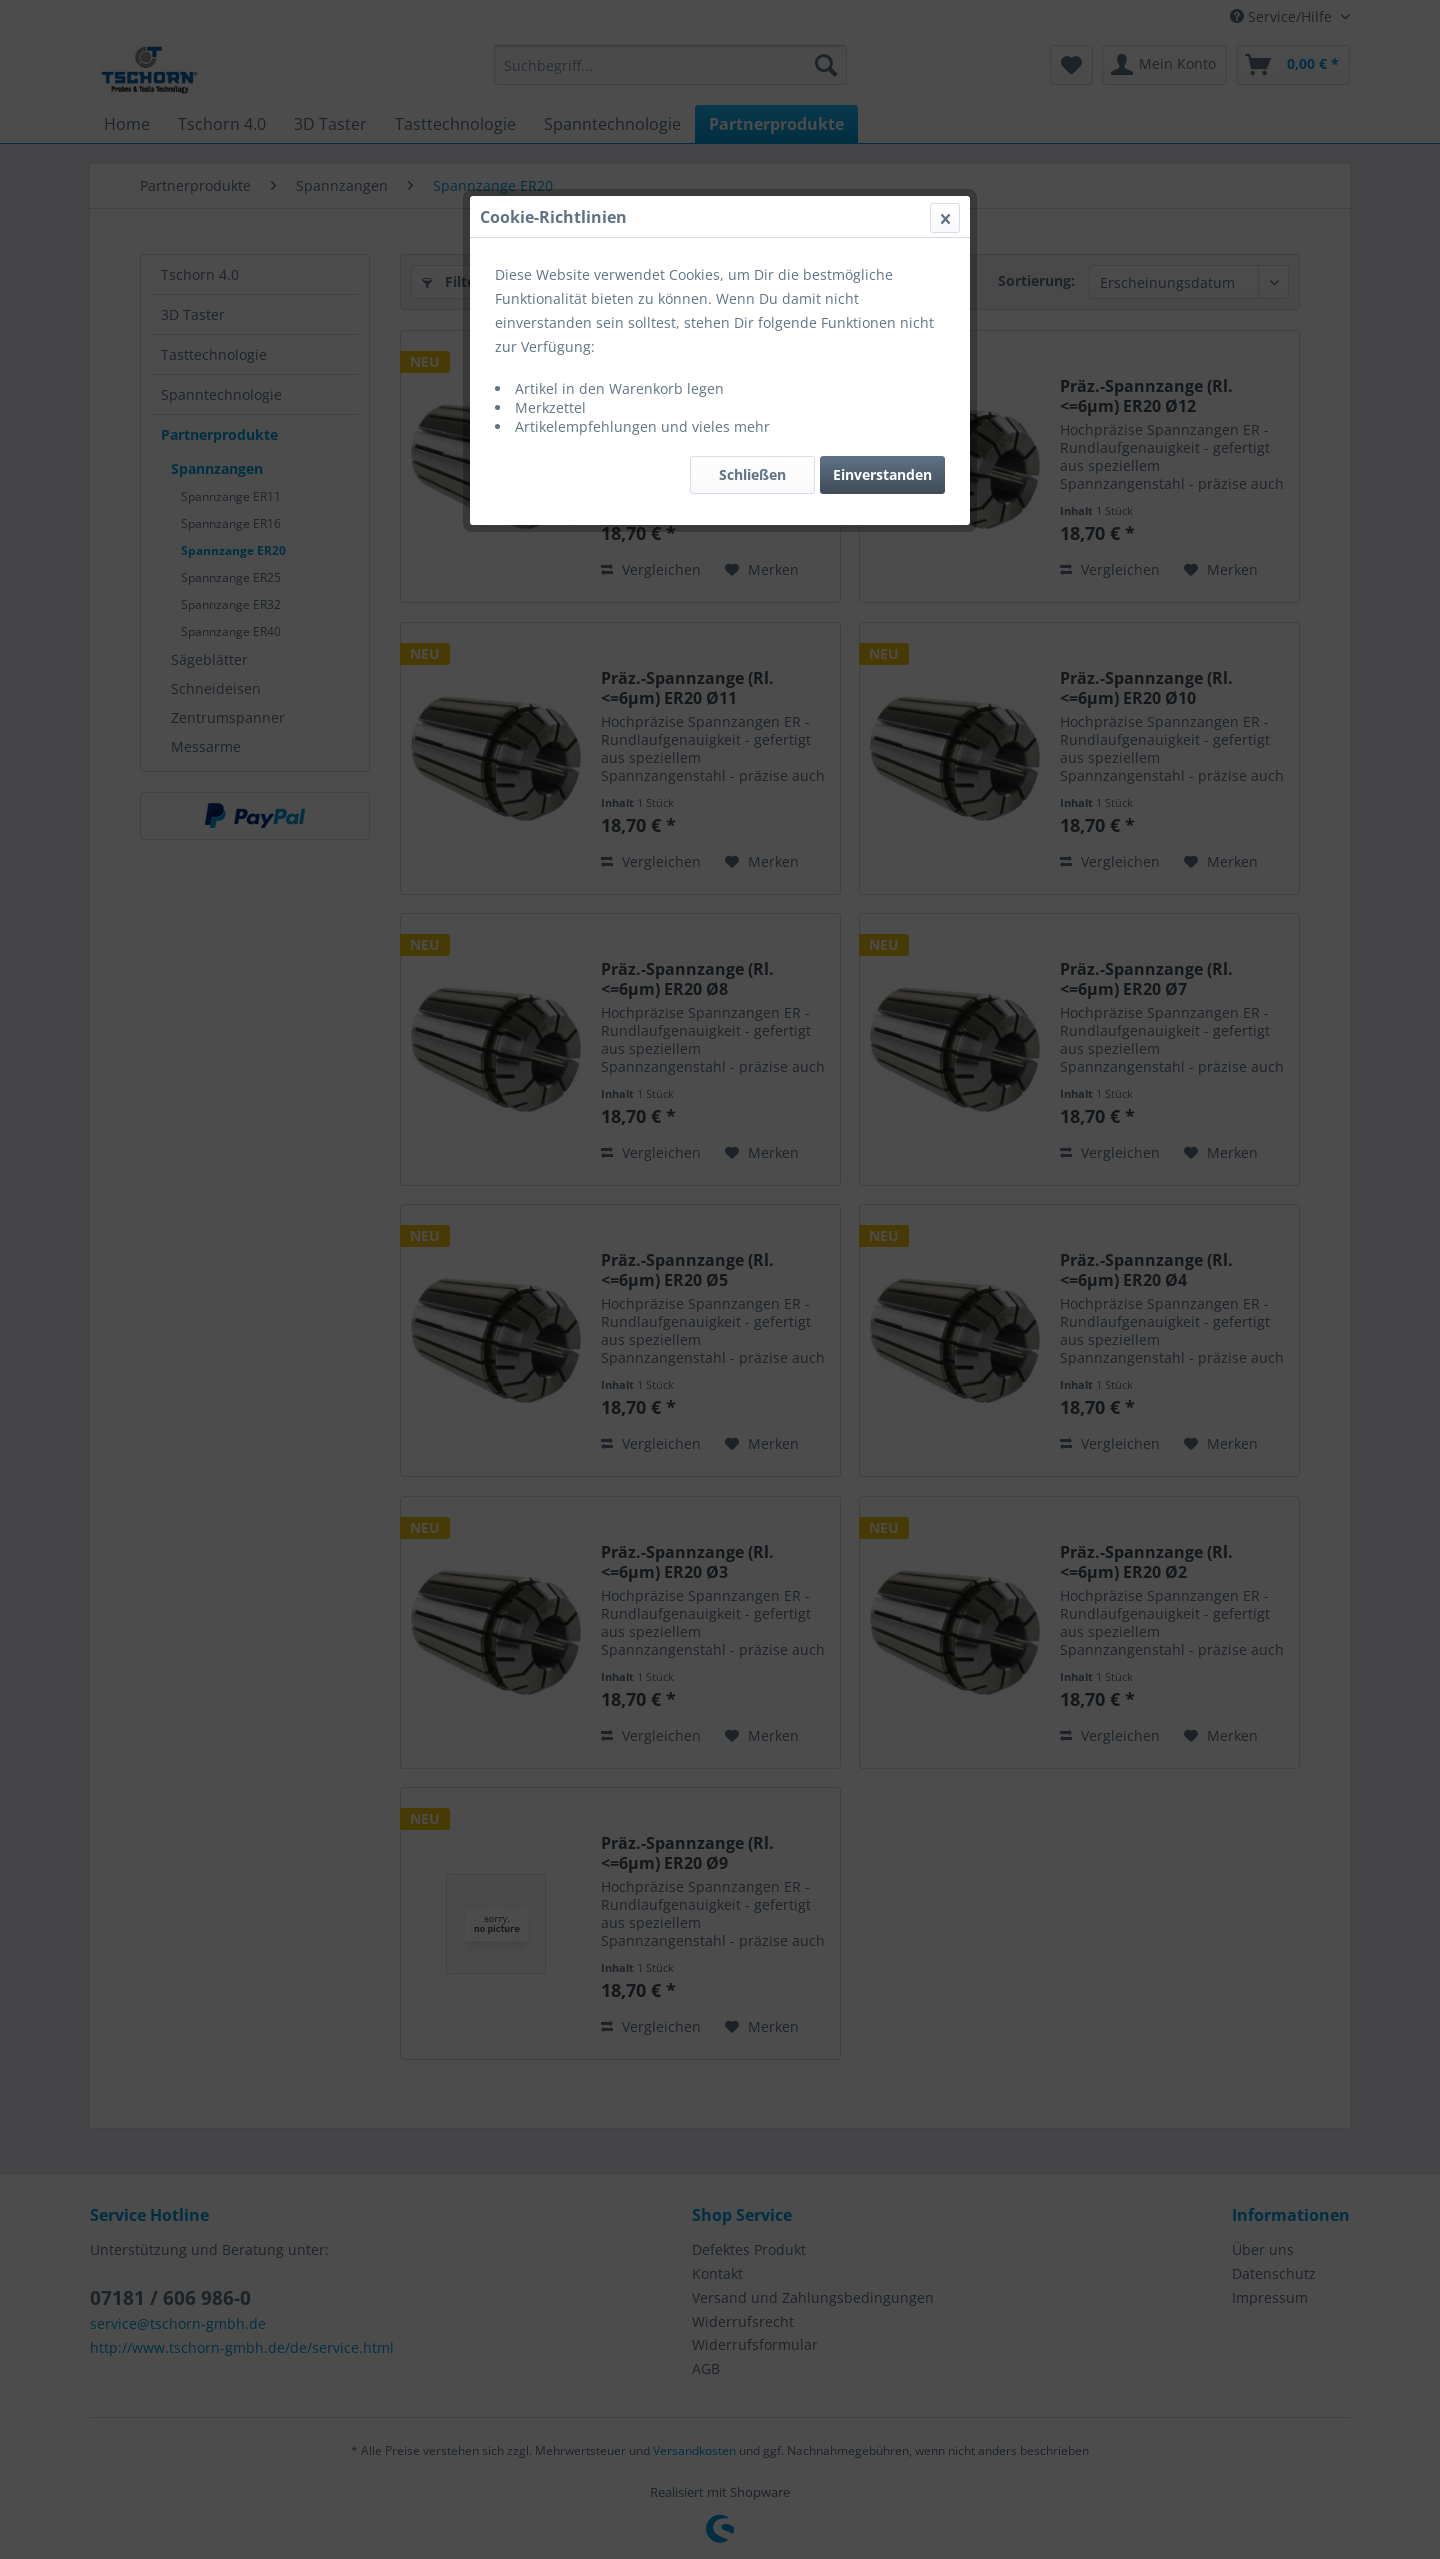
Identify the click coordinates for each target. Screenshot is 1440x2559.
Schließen (752, 474)
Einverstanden (882, 474)
